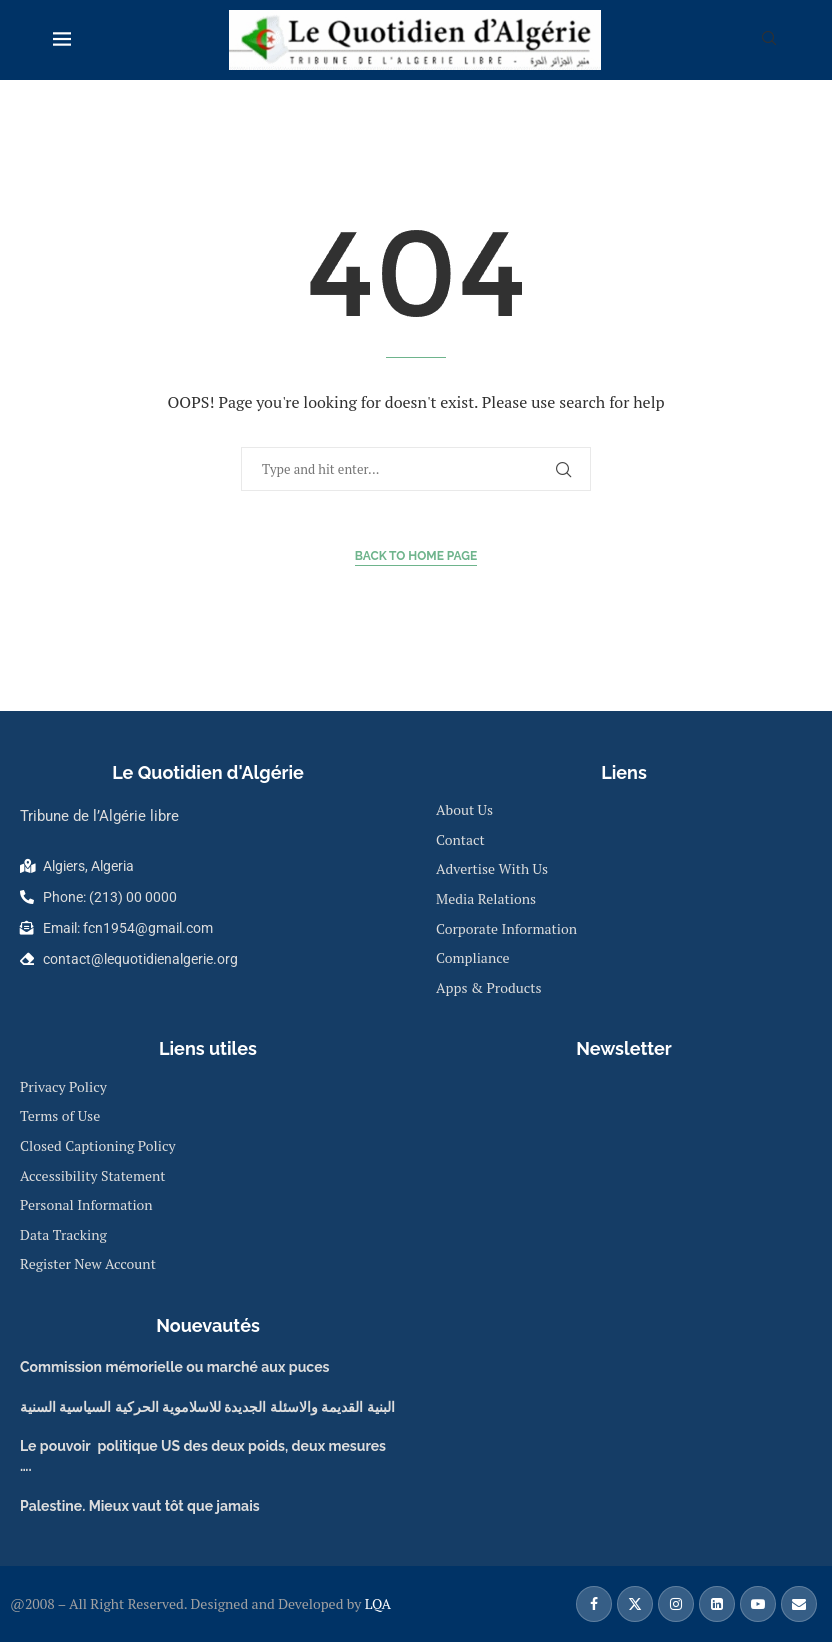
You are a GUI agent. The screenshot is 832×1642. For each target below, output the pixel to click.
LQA (376, 1603)
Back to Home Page (416, 556)
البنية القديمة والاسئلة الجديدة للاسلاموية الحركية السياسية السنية (207, 1407)
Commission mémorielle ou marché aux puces (174, 1367)
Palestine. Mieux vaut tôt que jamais (140, 1506)
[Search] (769, 40)
